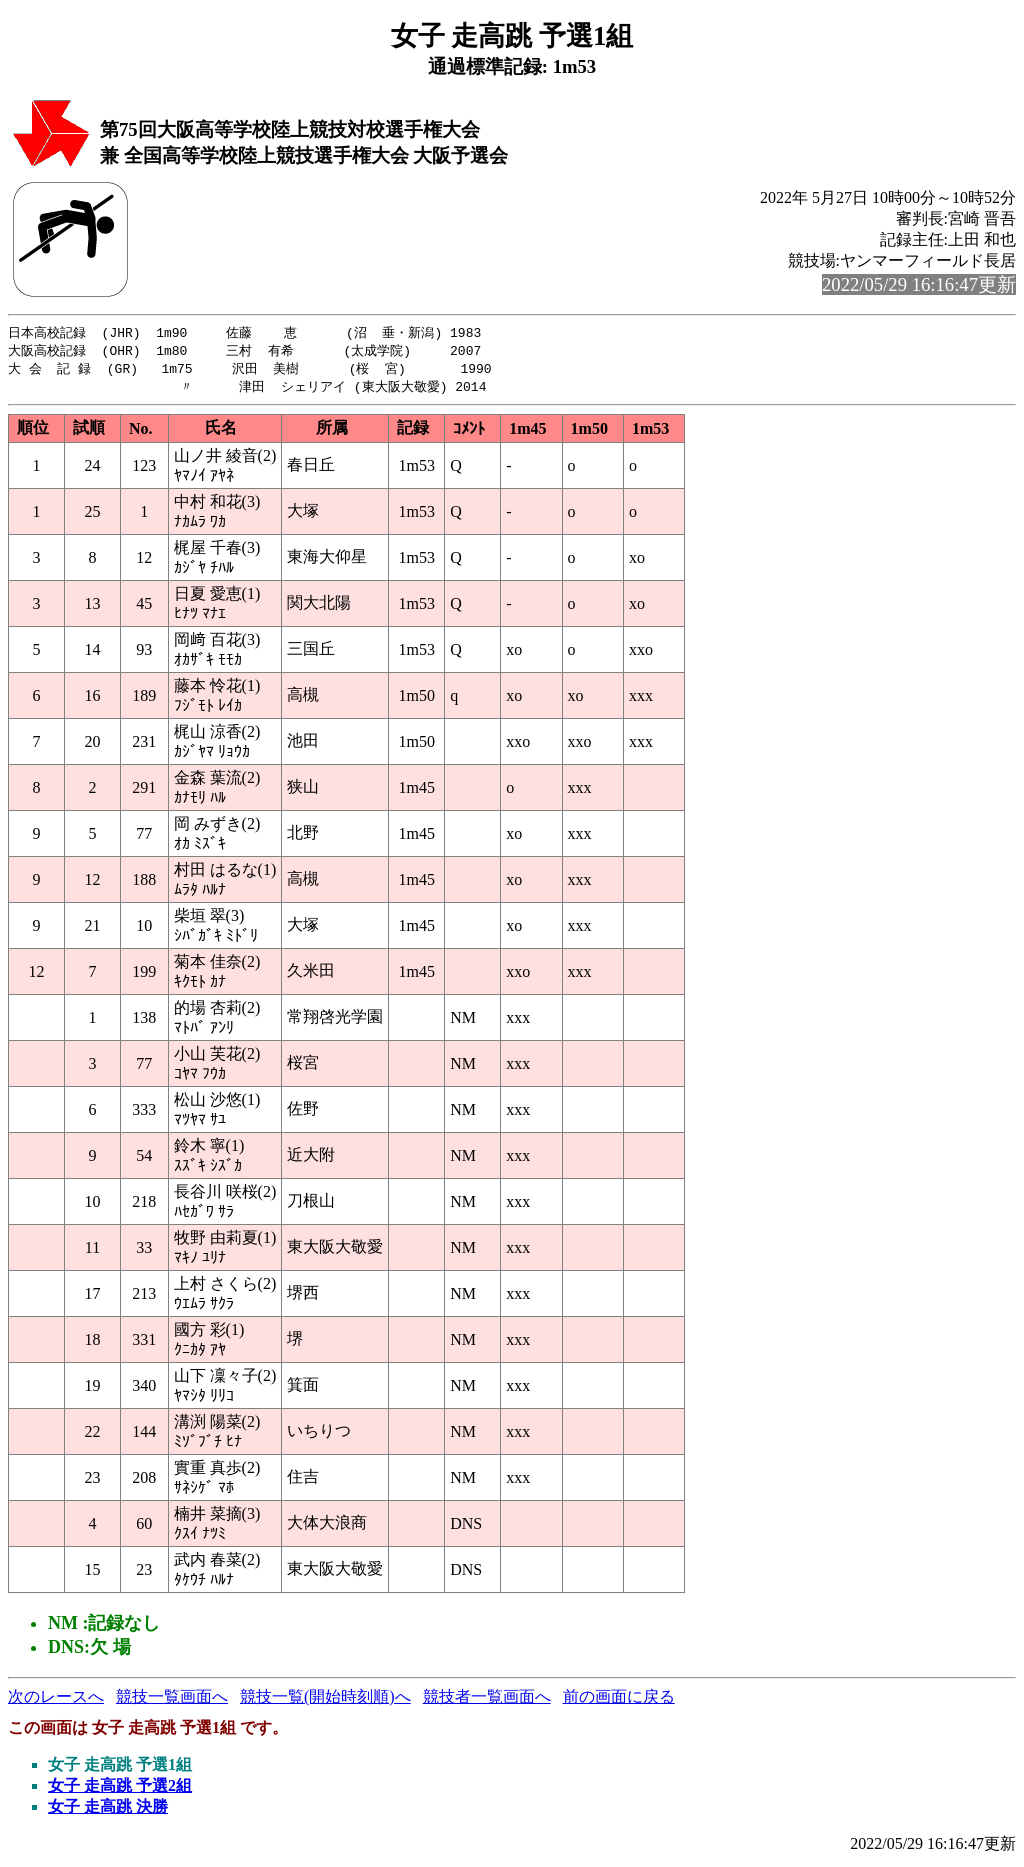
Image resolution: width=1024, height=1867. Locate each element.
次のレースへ (56, 1700)
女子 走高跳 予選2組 (120, 1789)
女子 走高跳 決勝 (108, 1810)
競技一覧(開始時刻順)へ (325, 1700)
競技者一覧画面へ (487, 1700)
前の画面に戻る (619, 1700)
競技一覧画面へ (172, 1700)
